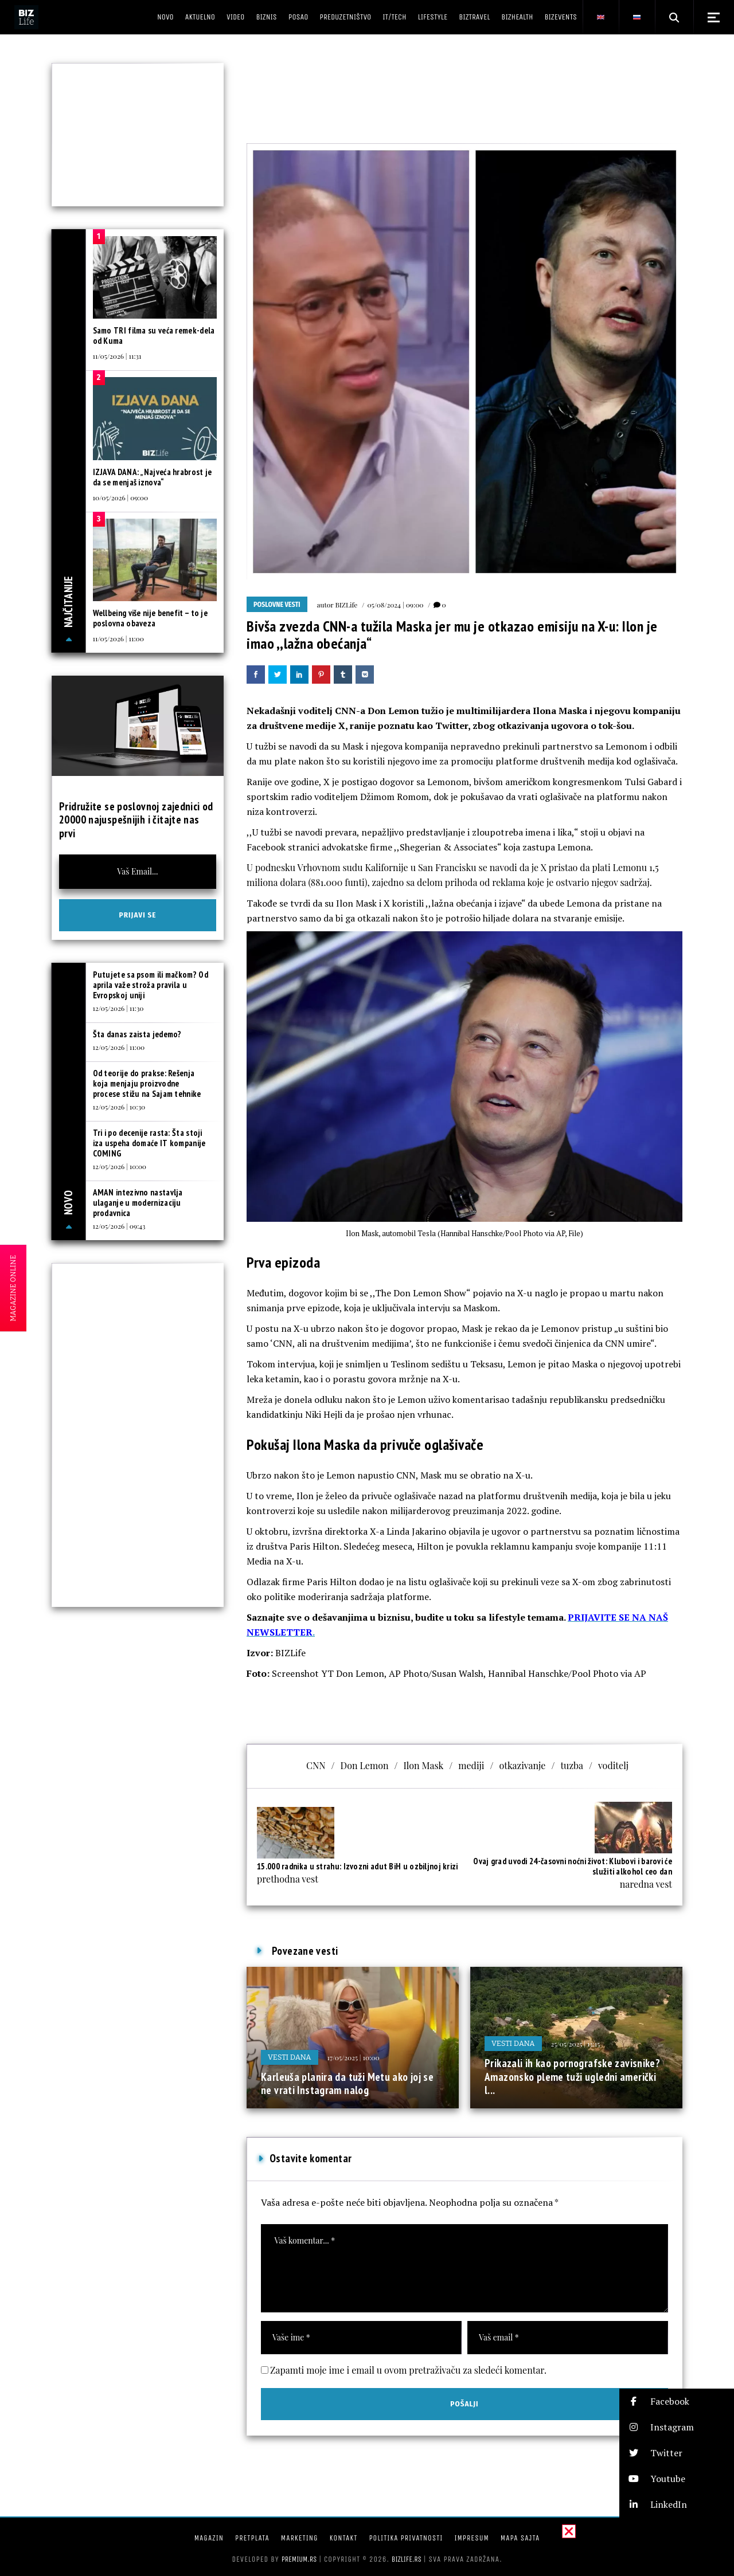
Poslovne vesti (276, 605)
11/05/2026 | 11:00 (118, 638)
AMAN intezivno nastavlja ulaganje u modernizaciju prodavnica (138, 1202)
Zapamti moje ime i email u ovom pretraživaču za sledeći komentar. (408, 2370)
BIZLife (346, 604)
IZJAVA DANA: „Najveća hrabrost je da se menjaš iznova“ (152, 477)
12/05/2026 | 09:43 (119, 1225)
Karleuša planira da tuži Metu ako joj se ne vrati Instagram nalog (347, 2083)
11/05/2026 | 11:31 (117, 355)
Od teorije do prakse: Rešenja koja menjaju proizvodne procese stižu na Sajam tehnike (147, 1083)
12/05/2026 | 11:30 (118, 1008)
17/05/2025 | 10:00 (353, 2057)
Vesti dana (289, 2057)
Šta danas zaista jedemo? (137, 1034)
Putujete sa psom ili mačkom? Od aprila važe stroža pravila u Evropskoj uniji (150, 985)
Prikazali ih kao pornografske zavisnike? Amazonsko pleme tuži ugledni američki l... (572, 2076)
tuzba (571, 1765)
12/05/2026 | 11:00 (119, 1047)
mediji (471, 1765)
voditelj (613, 1765)
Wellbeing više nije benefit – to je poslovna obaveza (150, 618)
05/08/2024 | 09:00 (395, 604)
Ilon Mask (423, 1765)
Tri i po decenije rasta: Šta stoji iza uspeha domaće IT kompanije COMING (149, 1143)
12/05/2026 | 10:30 (119, 1106)
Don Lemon (365, 1765)
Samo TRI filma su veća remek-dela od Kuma (154, 335)
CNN (316, 1765)
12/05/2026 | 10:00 (120, 1166)
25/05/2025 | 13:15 (575, 2043)
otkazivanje (522, 1765)
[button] (676, 2401)
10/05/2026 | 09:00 (121, 497)
